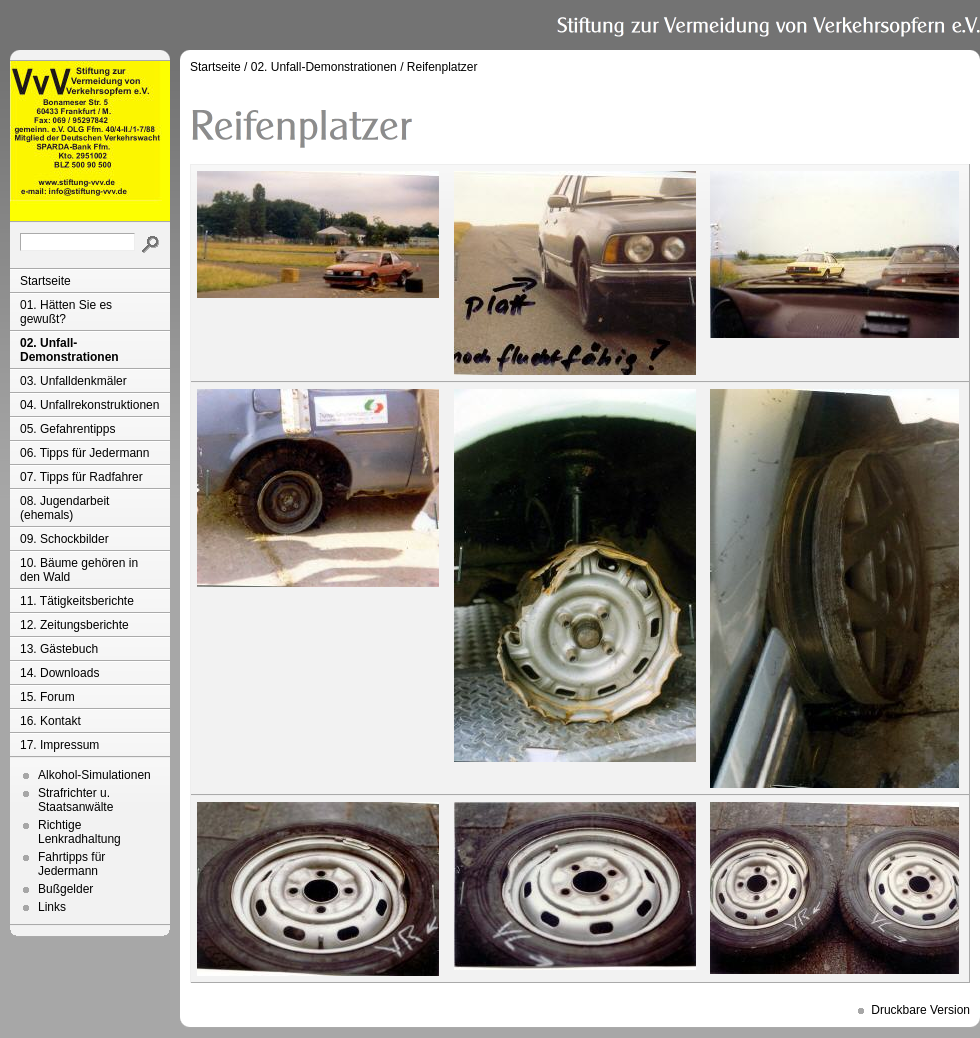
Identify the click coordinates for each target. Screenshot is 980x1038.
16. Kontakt (50, 721)
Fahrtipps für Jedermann (71, 864)
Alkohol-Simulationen (94, 775)
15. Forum (47, 697)
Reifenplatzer (442, 67)
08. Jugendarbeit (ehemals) (64, 508)
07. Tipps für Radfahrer (81, 477)
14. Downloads (59, 673)
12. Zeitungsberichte (74, 625)
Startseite (45, 281)
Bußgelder (65, 889)
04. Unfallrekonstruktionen (89, 405)
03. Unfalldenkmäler (73, 381)
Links (52, 907)
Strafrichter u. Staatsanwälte (75, 800)
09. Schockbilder (64, 539)
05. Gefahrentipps (67, 429)
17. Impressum (59, 745)
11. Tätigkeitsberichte (77, 601)
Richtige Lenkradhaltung (79, 832)
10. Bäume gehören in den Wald (79, 570)
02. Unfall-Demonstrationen (69, 350)
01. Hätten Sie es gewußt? (66, 312)
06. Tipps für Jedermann (84, 453)
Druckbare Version (920, 1010)
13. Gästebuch (59, 649)
